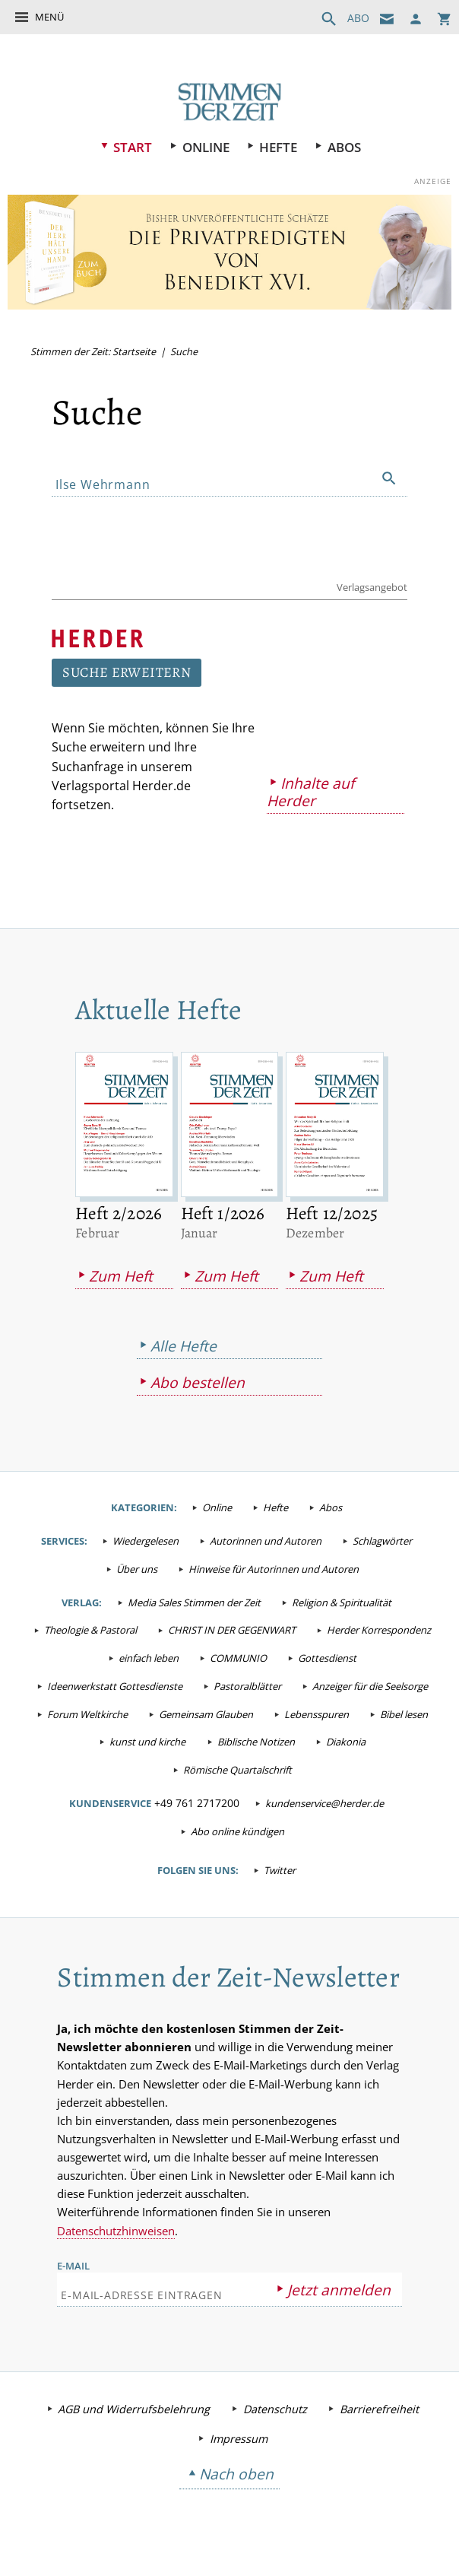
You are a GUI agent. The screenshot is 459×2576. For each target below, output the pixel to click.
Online (206, 147)
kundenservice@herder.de (324, 1805)
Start (131, 147)
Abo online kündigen (237, 1834)
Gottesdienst (327, 1660)
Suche (184, 351)
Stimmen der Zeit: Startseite (93, 351)
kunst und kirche (147, 1745)
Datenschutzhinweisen (116, 2234)
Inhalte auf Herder (307, 794)
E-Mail (73, 2270)
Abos (345, 147)
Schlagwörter (382, 1543)
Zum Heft (121, 1278)
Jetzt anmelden (339, 2294)
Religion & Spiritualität (341, 1605)
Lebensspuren (316, 1716)
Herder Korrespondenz (379, 1633)
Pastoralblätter (247, 1688)
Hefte (279, 147)
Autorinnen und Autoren (265, 1543)
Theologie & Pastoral (90, 1633)
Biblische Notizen (256, 1745)
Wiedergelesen (145, 1543)
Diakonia (346, 1745)
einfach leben (149, 1660)
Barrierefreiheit (379, 2413)
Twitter (280, 1872)
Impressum (238, 2443)
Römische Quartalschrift (237, 1772)
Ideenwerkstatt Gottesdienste (114, 1688)
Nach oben (236, 2478)
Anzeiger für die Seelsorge (370, 1688)
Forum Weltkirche (87, 1716)
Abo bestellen (197, 1384)
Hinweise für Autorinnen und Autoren (273, 1571)
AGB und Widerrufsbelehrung (134, 2413)
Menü (49, 17)
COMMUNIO (238, 1660)
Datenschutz (275, 2413)
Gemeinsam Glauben (206, 1716)
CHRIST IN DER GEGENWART (232, 1633)
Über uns (136, 1571)
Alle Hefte (183, 1348)
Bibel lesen (404, 1716)
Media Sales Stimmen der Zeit (194, 1605)
